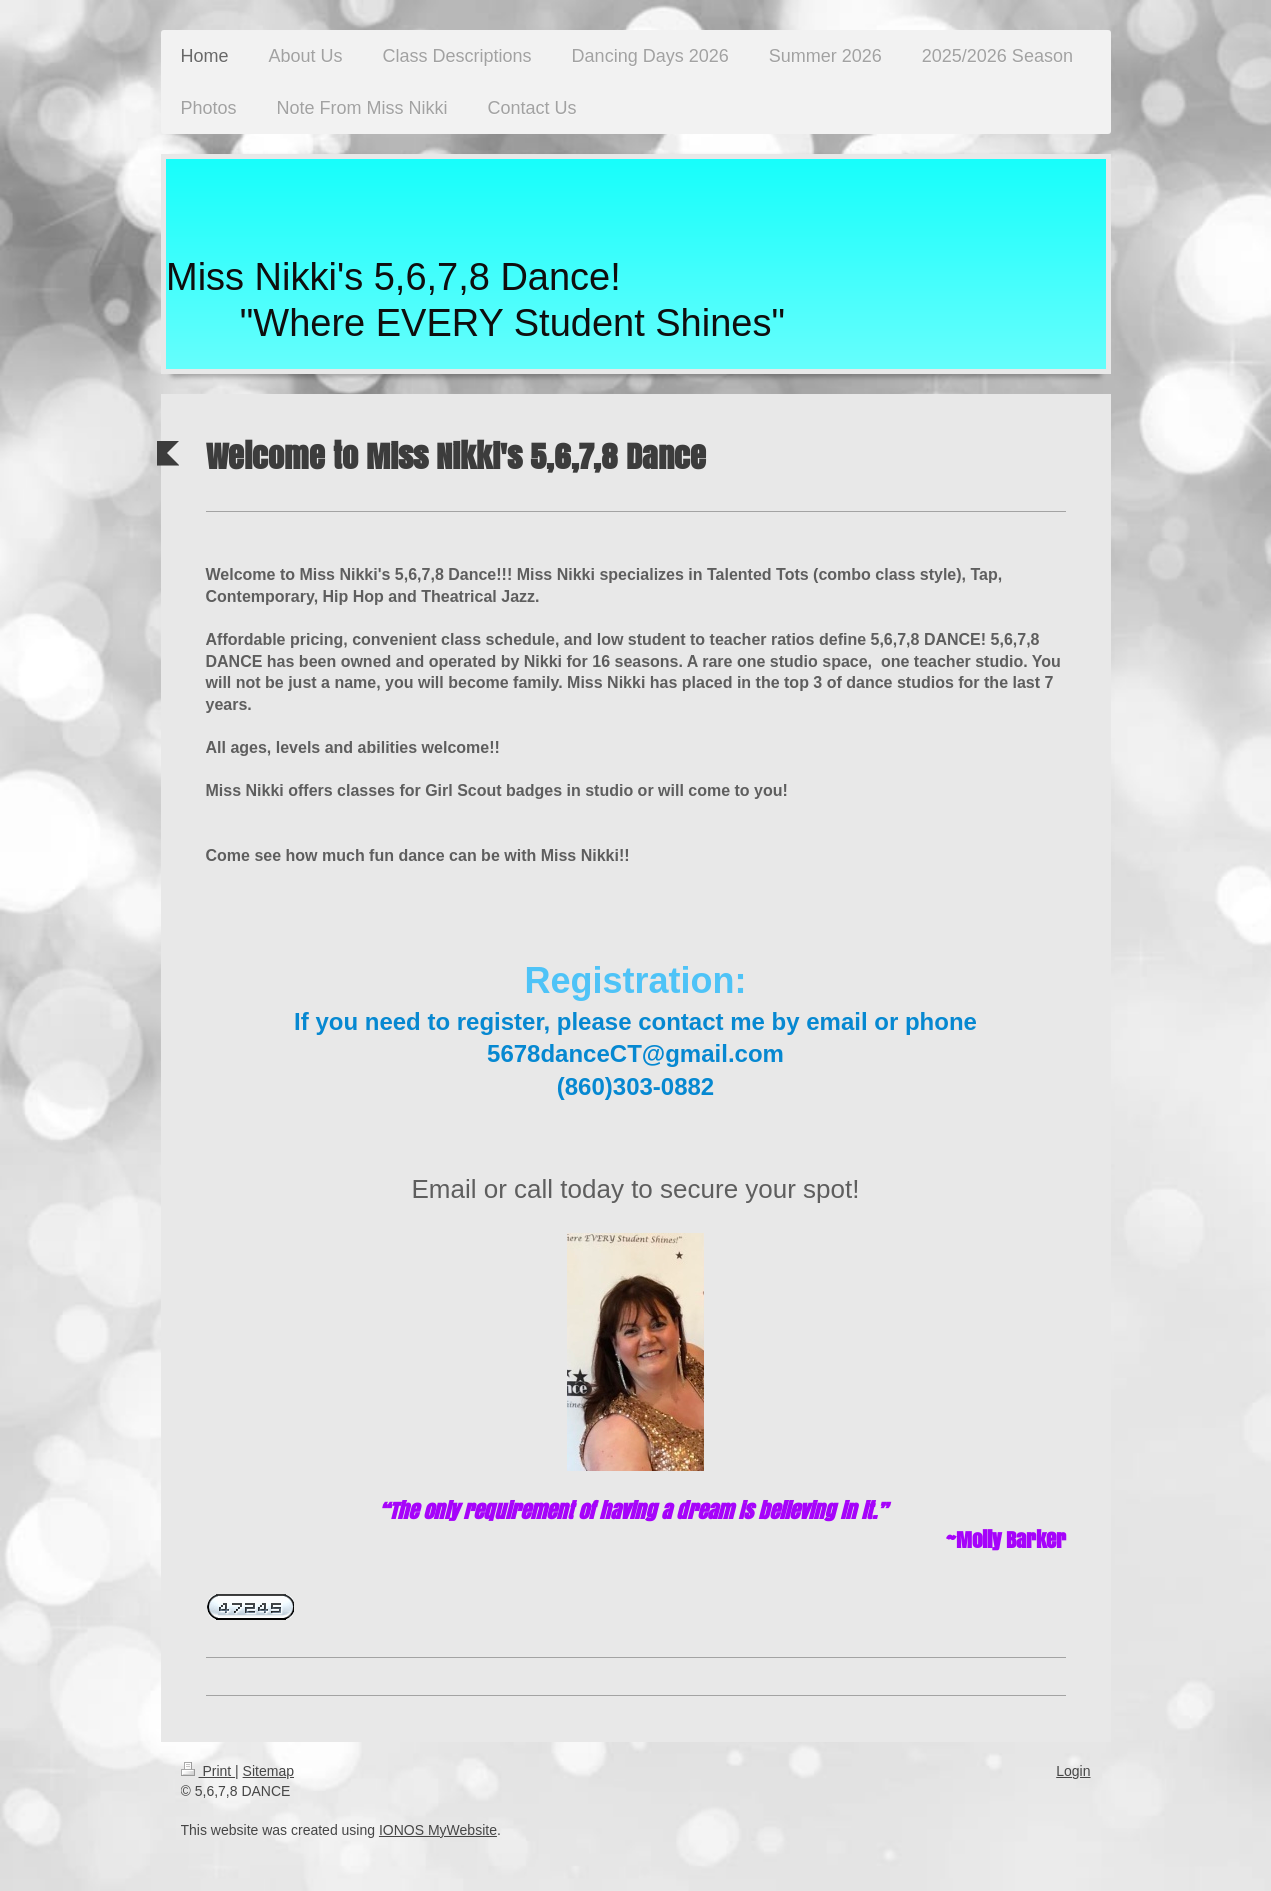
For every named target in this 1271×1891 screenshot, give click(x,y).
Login (1073, 1771)
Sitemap (268, 1771)
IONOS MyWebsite (438, 1830)
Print (208, 1771)
